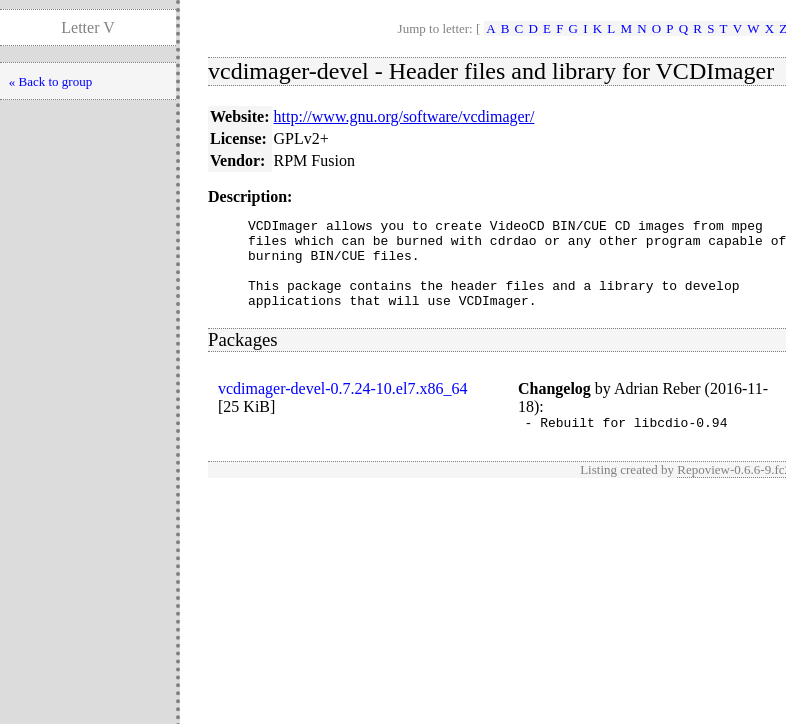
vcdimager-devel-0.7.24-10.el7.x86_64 (342, 406)
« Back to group (50, 81)
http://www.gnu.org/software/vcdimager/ (404, 116)
